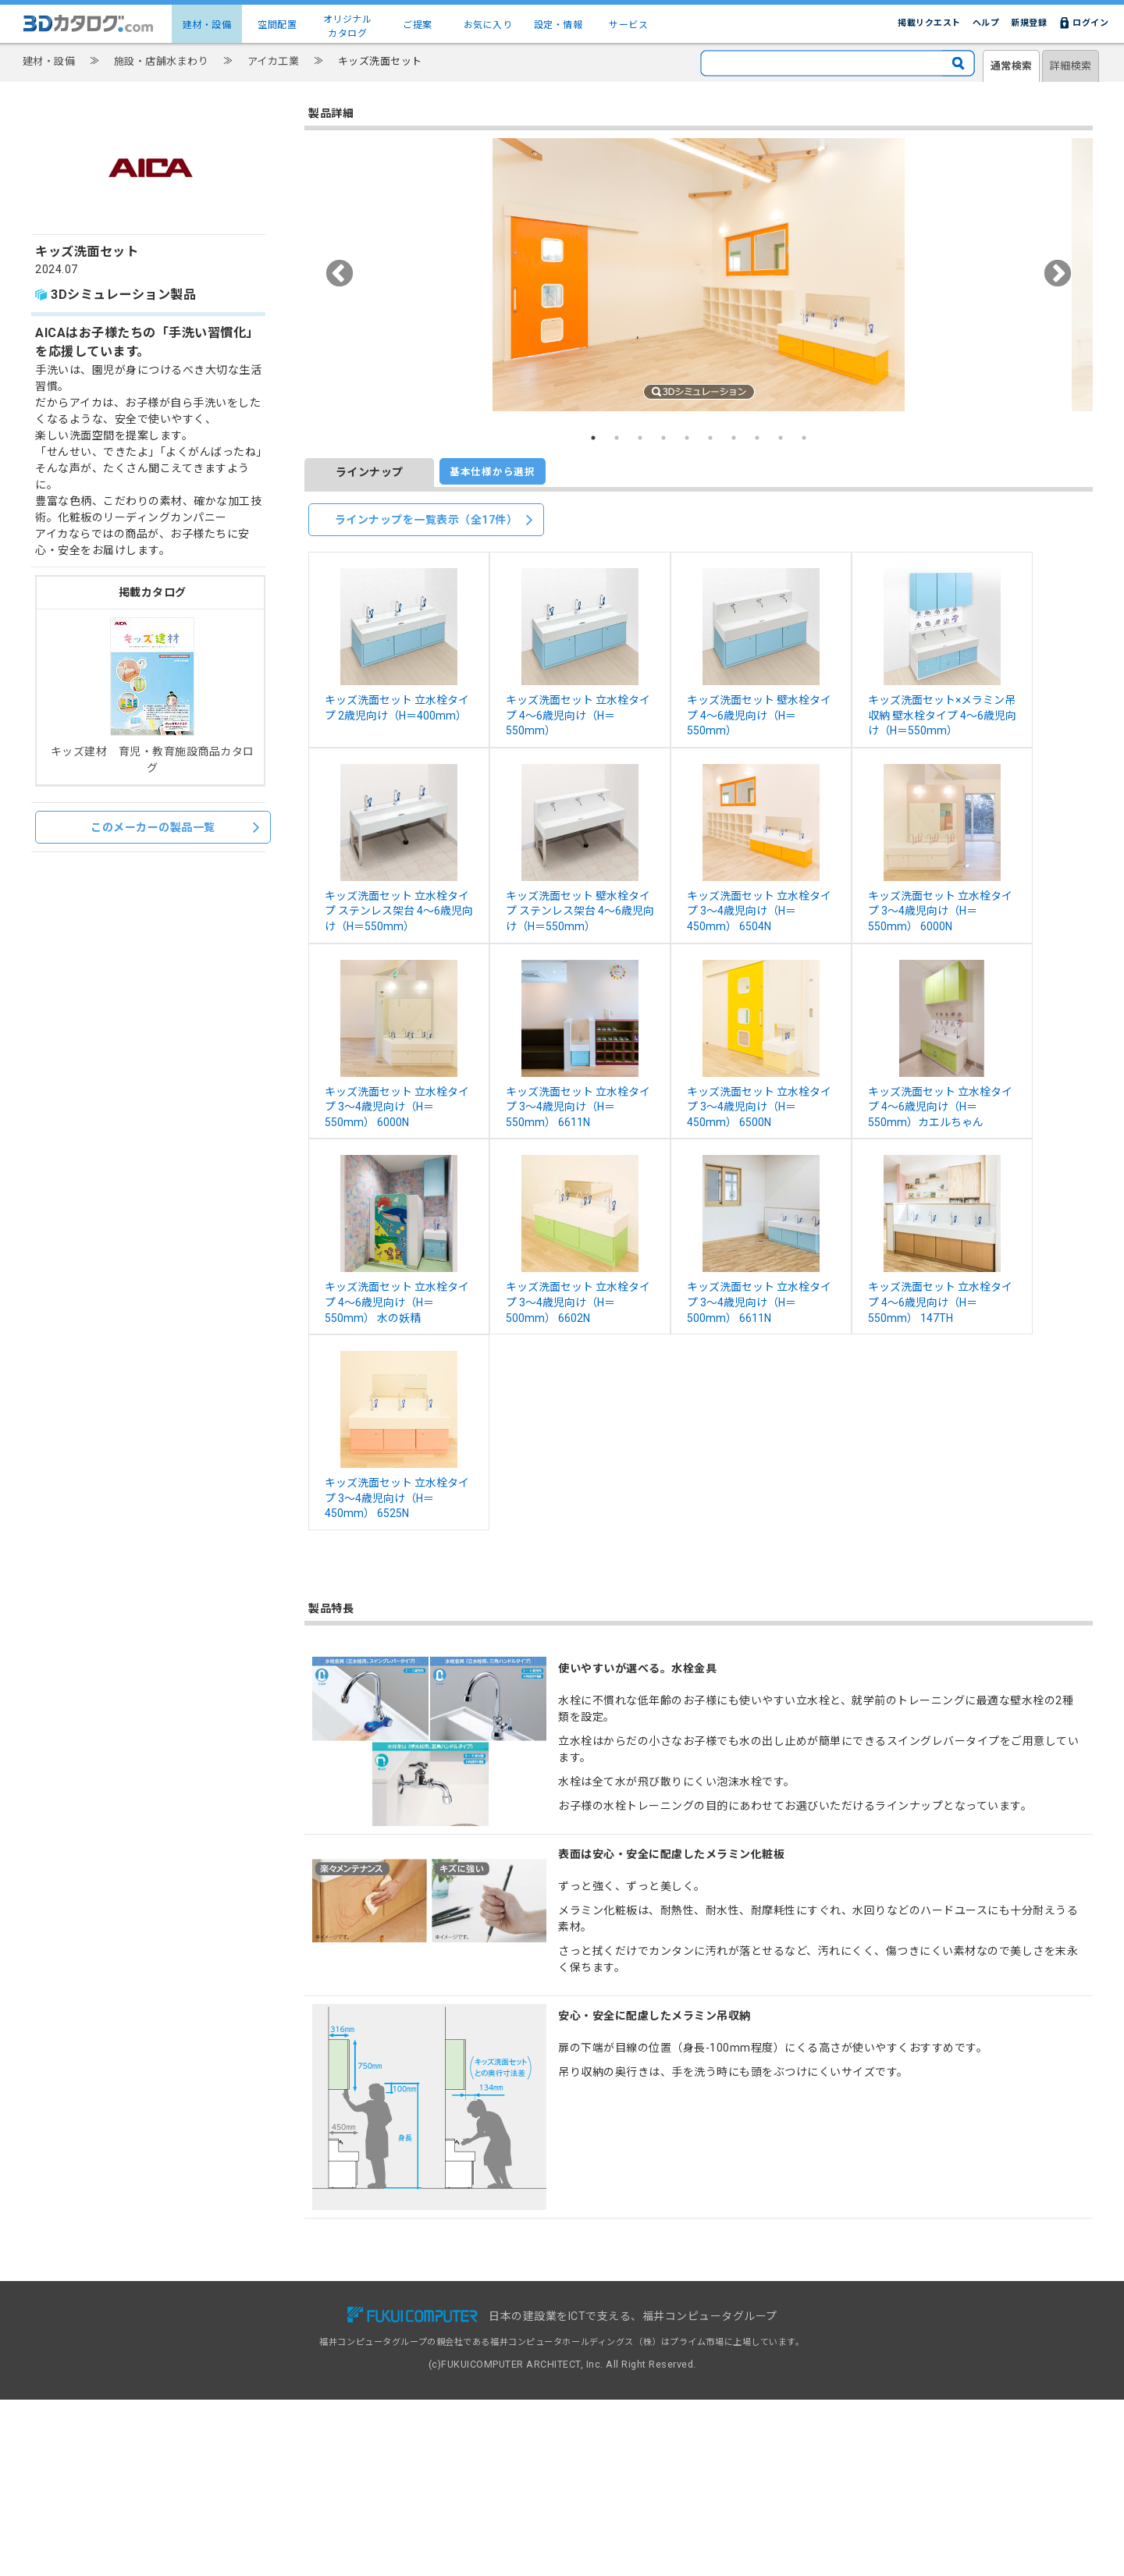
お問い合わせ (771, 2314)
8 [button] (757, 438)
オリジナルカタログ (347, 26)
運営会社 (762, 2398)
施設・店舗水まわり (161, 61)
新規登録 (1029, 23)
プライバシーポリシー (789, 2365)
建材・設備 (207, 25)
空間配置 (277, 25)
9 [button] (780, 438)
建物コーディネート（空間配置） (311, 2348)
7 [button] (734, 438)
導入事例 (428, 2348)
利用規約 (762, 2348)
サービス (628, 25)
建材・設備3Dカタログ (290, 2331)
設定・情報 (558, 25)
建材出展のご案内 (613, 2348)
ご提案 (417, 25)
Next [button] (1057, 274)
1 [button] (593, 438)
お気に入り (488, 25)
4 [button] (663, 438)
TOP (254, 2314)
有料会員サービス (446, 2331)
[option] (698, 274)
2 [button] (616, 438)
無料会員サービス (446, 2314)
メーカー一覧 (271, 2365)
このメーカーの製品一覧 (175, 827)
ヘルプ (986, 23)
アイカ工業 (273, 61)
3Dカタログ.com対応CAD (631, 2314)
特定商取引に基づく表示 (793, 2381)
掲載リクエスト (929, 23)
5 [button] (687, 438)
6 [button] (710, 438)
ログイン (1090, 23)
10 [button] (804, 438)
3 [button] (640, 438)
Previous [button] (339, 274)
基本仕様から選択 (492, 472)
